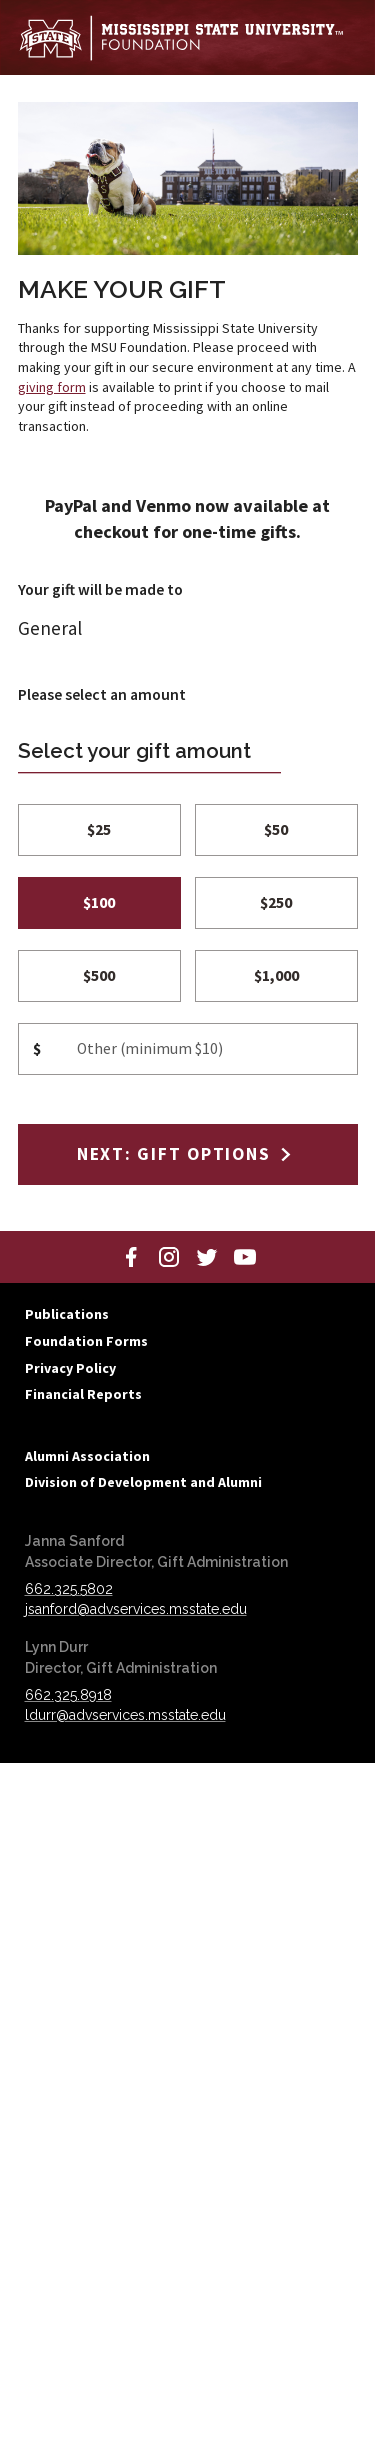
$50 (276, 829)
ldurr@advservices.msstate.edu (125, 1715)
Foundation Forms (86, 1341)
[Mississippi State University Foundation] (181, 37)
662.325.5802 (69, 1589)
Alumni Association (87, 1456)
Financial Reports (83, 1394)
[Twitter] (207, 1257)
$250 (276, 902)
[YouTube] (245, 1257)
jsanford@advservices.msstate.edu (136, 1609)
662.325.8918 (68, 1695)
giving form (52, 387)
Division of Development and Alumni (143, 1482)
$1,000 (276, 975)
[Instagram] (169, 1257)
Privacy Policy (70, 1368)
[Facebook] (131, 1257)
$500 (99, 975)
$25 (99, 829)
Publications (67, 1314)
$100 (99, 902)
